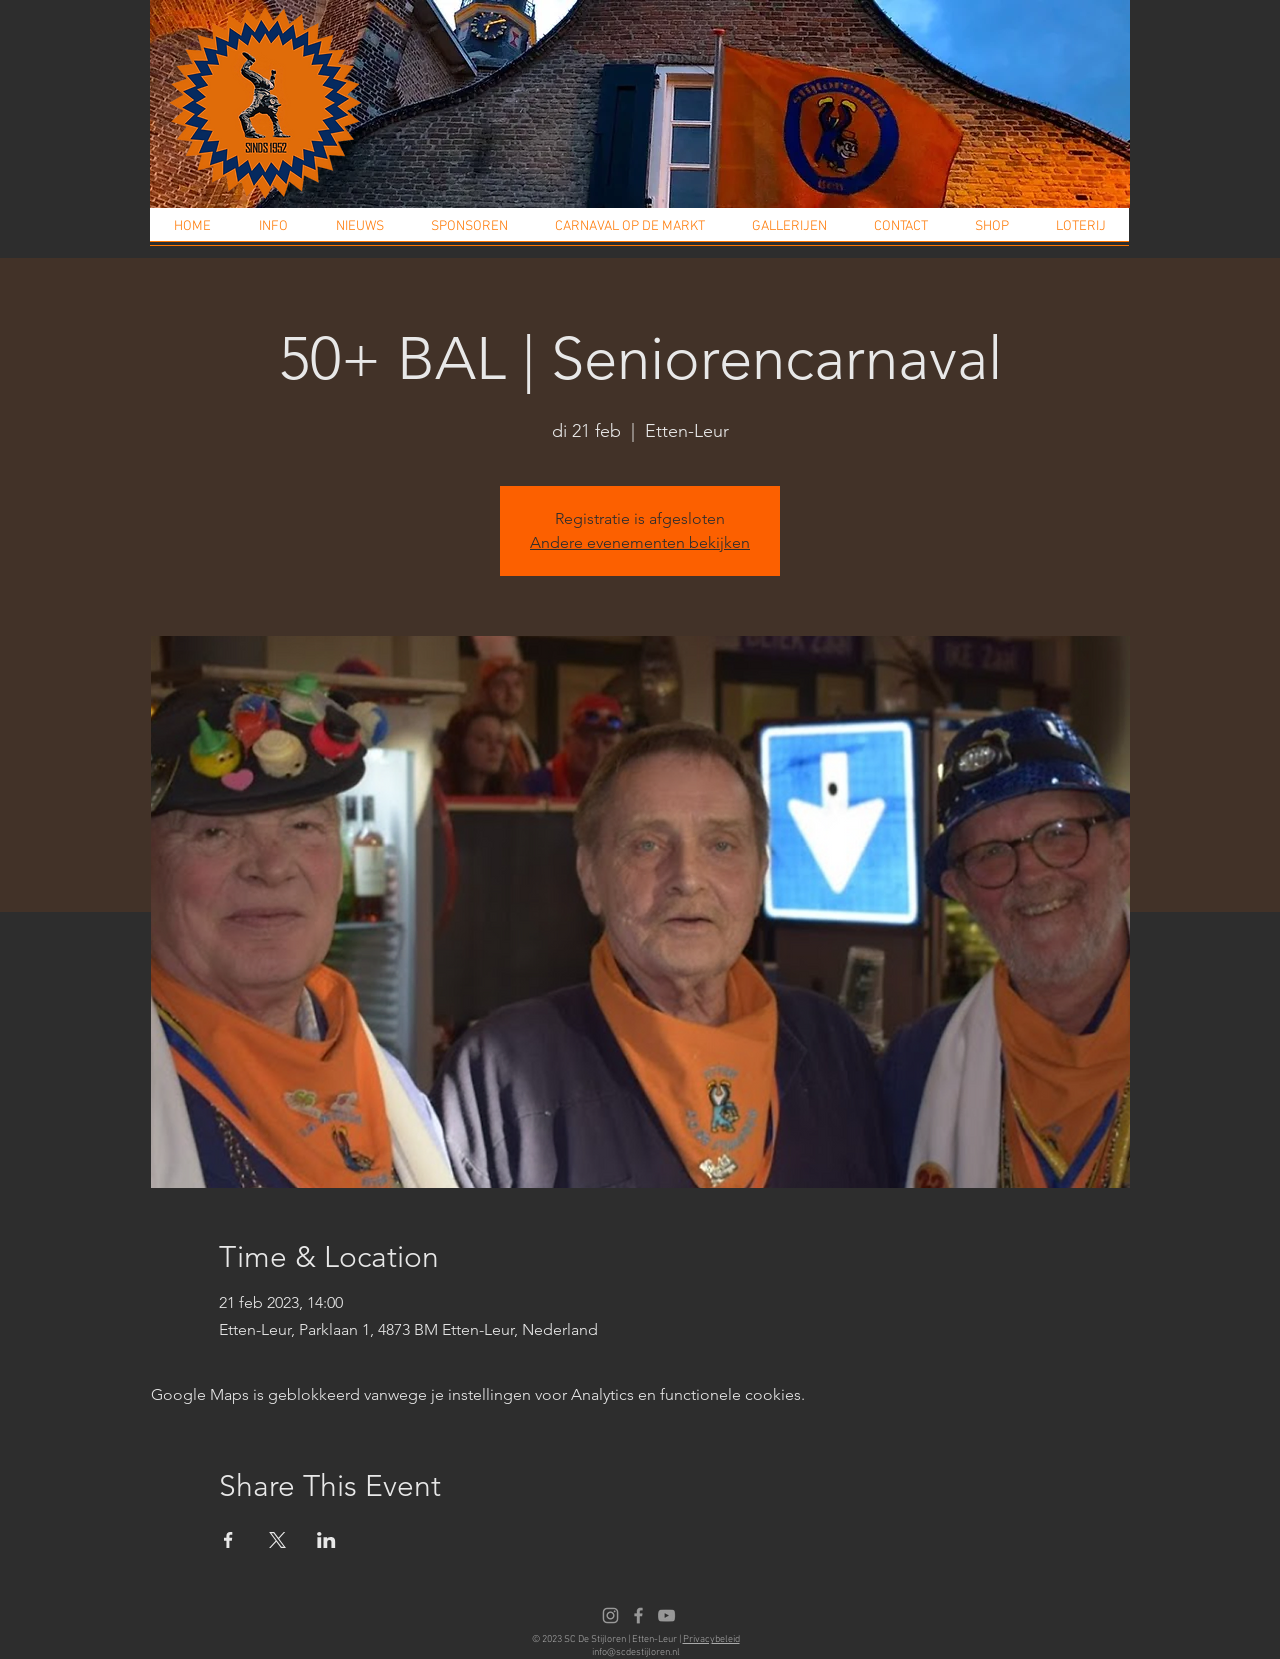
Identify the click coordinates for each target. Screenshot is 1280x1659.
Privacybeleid (711, 1639)
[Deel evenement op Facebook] (228, 1540)
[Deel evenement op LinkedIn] (326, 1540)
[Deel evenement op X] (277, 1540)
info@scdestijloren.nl (636, 1652)
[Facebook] (638, 1615)
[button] (273, 233)
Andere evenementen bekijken (640, 542)
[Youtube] (666, 1615)
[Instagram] (610, 1615)
